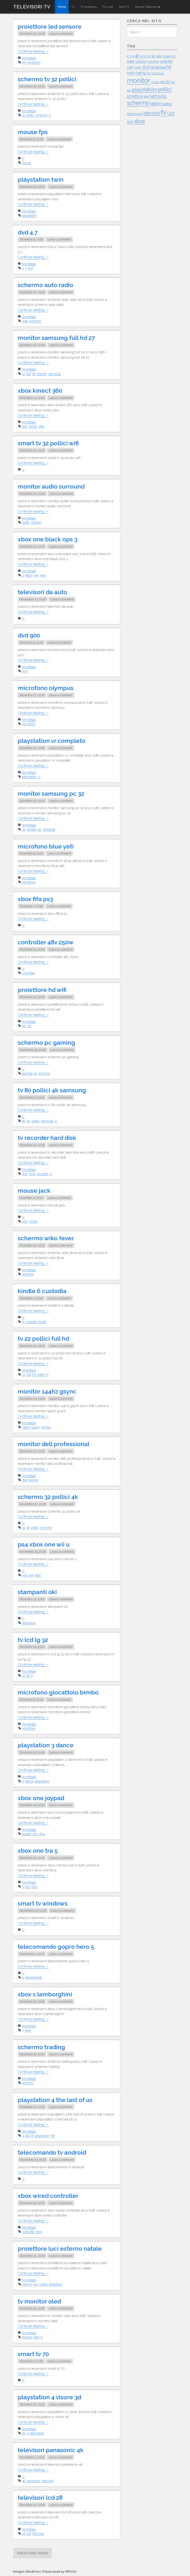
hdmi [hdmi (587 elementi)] (131, 73)
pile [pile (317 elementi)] (129, 90)
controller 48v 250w (45, 942)
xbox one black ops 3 (47, 539)
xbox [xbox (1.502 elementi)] (139, 121)
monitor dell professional (53, 1444)
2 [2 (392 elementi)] (128, 56)
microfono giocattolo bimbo (58, 1692)
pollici (30, 115)
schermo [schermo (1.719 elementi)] (138, 103)
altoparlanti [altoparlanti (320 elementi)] (169, 56)
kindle (42, 1321)
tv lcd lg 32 (33, 1639)
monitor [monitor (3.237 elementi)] (138, 80)
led (24, 62)
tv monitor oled (39, 2301)
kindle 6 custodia (42, 1291)
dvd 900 (29, 635)
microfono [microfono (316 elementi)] (158, 73)
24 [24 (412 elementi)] (141, 56)
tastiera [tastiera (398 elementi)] (167, 103)
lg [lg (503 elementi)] (144, 73)
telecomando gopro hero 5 (56, 1946)
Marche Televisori (147, 6)
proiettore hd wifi (42, 989)
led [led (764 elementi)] (139, 72)
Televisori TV (32, 7)
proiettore (34, 62)
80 (28, 1121)
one (36, 575)
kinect (33, 426)
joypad (26, 1833)
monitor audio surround (51, 486)
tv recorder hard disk (47, 1137)
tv (50, 115)
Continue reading (33, 51)
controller (28, 973)
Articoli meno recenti (32, 2553)
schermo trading (41, 2047)
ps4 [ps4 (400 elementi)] (146, 96)
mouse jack (34, 1190)
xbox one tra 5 (38, 1850)
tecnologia (29, 58)
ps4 (30, 1575)
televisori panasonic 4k (51, 2450)
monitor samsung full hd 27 (56, 337)
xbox (41, 426)
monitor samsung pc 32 (51, 793)
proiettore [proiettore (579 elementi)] (135, 96)
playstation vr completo (52, 740)
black (28, 575)
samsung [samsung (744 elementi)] (157, 96)
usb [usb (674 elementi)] (130, 121)
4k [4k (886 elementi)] (137, 55)
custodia (31, 1321)
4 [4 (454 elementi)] (133, 56)
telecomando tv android (52, 2152)
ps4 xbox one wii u (44, 1544)
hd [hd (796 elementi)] (168, 66)
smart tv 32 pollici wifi (48, 443)
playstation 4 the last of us (55, 2100)
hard (32, 1173)
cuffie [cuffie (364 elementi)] (130, 67)
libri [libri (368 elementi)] (149, 73)
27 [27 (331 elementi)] (145, 56)
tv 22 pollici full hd (43, 1338)
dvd (30, 268)
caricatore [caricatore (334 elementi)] (153, 61)
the (53, 2135)
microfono (28, 724)
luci (35, 2284)
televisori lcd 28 (40, 2497)
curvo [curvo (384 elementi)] (137, 67)
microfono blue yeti (46, 846)
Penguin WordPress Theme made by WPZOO (44, 2571)
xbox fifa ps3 (35, 899)
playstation (29, 215)
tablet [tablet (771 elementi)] (155, 103)
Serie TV (124, 6)
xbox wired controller (48, 2195)
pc (39, 829)
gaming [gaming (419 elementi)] (160, 67)
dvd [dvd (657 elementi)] (145, 67)
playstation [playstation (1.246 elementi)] (144, 89)
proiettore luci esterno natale (60, 2248)
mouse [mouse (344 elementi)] (155, 81)
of (32, 2135)
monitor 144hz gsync (47, 1391)
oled (36, 2337)
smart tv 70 (33, 2354)
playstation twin (41, 179)
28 (23, 2533)
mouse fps (33, 132)
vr (39, 776)
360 (25, 426)
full (28, 373)
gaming (27, 1073)
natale (44, 2284)
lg (28, 1675)
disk (25, 1173)
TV (73, 6)
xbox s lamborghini (45, 1994)
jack (25, 1221)
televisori (48, 2480)
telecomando (33, 1977)
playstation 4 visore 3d (49, 2397)
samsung (54, 373)
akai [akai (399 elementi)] (159, 56)
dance (29, 1781)
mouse (26, 162)
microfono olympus (45, 688)
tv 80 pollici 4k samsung (52, 1090)
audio (26, 522)
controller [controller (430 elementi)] (166, 61)
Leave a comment (61, 33)
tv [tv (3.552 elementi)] (163, 112)
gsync (35, 1427)
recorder (42, 1173)
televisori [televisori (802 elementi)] (151, 113)
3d (23, 2433)
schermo (41, 115)
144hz (26, 1427)
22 (23, 1374)
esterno (27, 2284)
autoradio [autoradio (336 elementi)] (140, 61)
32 (23, 115)
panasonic (34, 2480)
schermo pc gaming (46, 1042)
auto (25, 321)
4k (23, 1121)
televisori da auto (42, 592)
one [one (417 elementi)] (162, 81)
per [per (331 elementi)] (173, 81)
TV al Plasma (88, 6)
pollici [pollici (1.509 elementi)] (165, 89)
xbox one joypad (41, 1798)
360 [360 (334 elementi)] (153, 56)
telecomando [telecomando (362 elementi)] (134, 113)
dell (24, 1480)
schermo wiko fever (46, 1238)
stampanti (28, 1622)
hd (33, 373)
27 (23, 373)
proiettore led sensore (49, 26)
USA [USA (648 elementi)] (171, 113)
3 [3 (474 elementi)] (130, 56)
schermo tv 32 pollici (47, 79)
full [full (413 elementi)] (152, 67)
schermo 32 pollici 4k (48, 1496)
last (27, 2135)
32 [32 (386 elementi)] (148, 56)
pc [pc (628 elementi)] (168, 81)
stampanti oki (37, 1592)
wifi (29, 1025)
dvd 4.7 (28, 232)
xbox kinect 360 (40, 390)
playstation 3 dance (45, 1745)
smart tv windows (43, 1903)
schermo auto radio (45, 285)
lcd (29, 2533)
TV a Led (107, 6)
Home (62, 6)
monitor (42, 373)
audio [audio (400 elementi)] (130, 61)
